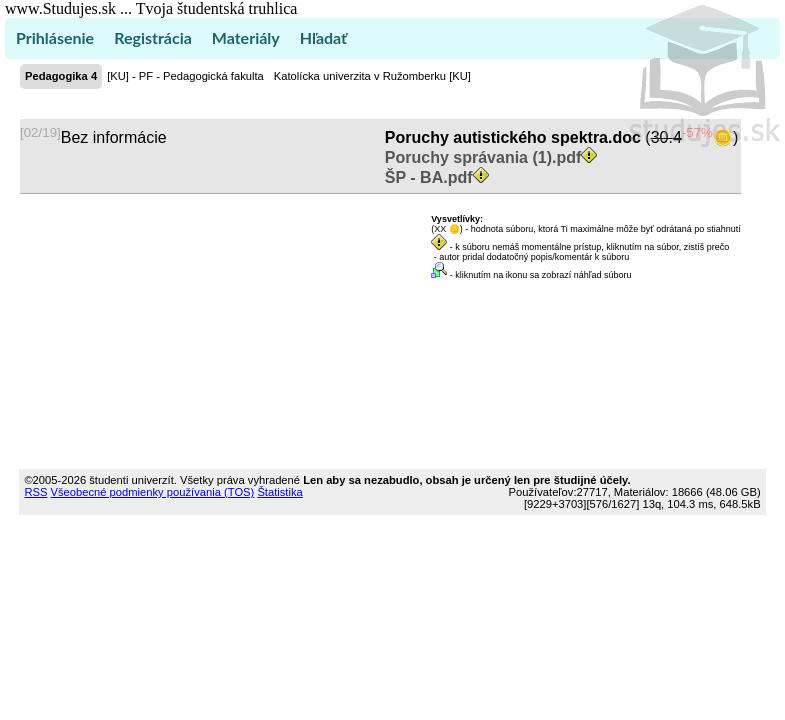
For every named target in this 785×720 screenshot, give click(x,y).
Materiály (246, 37)
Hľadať (323, 37)
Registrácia (153, 37)
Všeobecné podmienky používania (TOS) (153, 492)
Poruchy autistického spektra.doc (512, 137)
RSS (35, 492)
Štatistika (279, 492)
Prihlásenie (55, 37)
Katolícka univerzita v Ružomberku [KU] (372, 76)
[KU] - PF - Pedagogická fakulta (185, 76)
